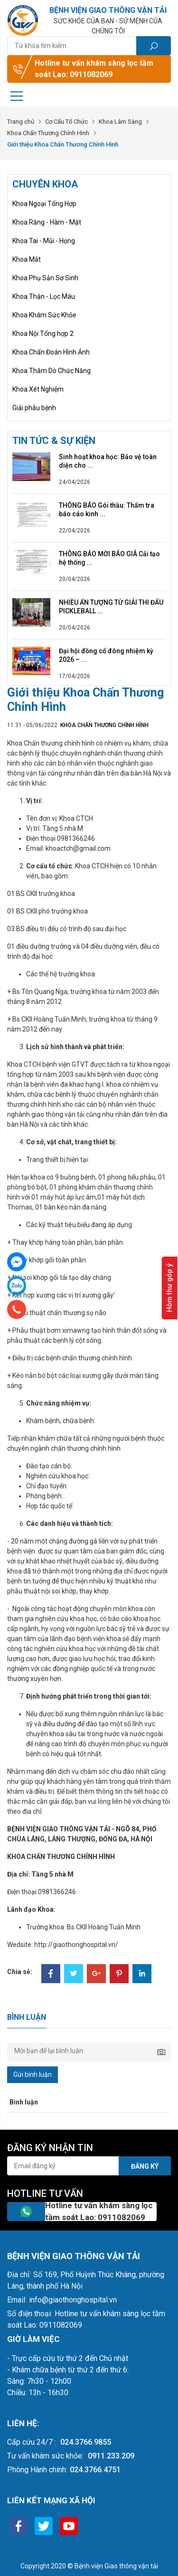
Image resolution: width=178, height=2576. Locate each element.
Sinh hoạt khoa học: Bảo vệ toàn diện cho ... (108, 461)
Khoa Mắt (26, 259)
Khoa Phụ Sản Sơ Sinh (45, 278)
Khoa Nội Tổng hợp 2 (43, 333)
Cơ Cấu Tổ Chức (66, 121)
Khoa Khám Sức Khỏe (44, 315)
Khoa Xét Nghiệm (38, 389)
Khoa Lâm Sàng (120, 121)
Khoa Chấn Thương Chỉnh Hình (48, 133)
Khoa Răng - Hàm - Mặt (46, 222)
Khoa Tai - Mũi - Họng (43, 241)
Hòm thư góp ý (169, 1288)
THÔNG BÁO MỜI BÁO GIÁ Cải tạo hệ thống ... (109, 558)
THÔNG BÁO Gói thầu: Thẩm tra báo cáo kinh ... (106, 509)
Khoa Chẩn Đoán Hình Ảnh (51, 352)
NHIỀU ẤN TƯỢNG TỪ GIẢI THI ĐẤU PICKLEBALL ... (111, 607)
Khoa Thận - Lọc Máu (43, 296)
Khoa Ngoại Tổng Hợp (44, 203)
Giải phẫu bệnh (34, 408)
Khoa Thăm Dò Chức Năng (51, 370)
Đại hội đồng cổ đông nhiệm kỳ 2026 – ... (106, 655)
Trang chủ (20, 121)
